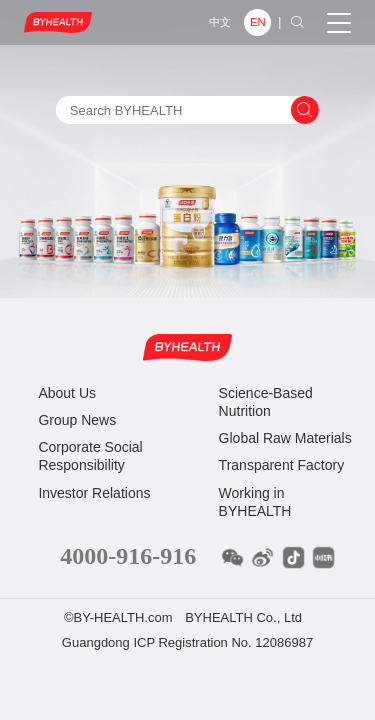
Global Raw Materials (285, 438)
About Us (67, 393)
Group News (77, 420)
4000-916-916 (128, 556)
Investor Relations (94, 493)
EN (258, 22)
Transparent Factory (282, 465)
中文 (220, 22)
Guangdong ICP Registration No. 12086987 (187, 642)
